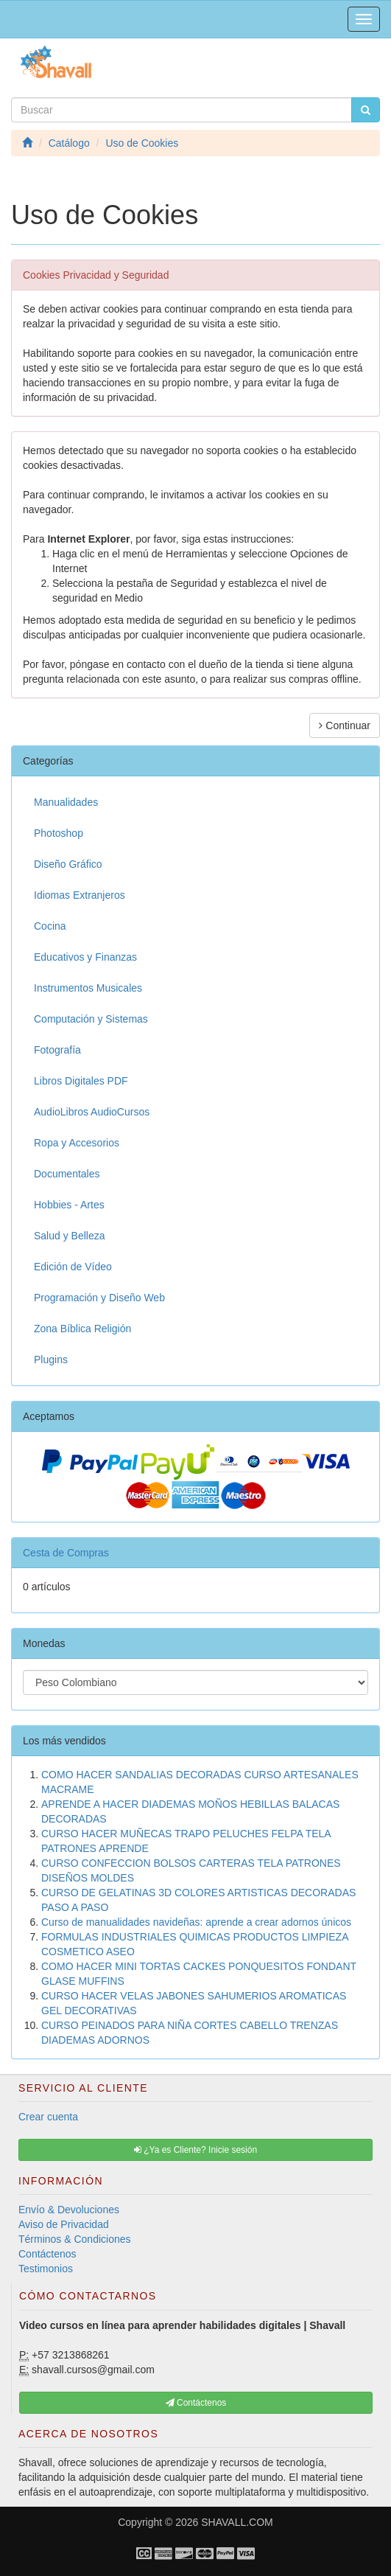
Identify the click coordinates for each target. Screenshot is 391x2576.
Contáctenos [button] (196, 2403)
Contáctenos (47, 2254)
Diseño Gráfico (68, 864)
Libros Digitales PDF (81, 1081)
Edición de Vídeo (73, 1267)
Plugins (51, 1359)
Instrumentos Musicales (88, 988)
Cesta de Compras (66, 1553)
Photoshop (58, 833)
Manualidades (66, 802)
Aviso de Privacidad (63, 2224)
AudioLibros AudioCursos (91, 1112)
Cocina (50, 926)
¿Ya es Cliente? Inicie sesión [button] (195, 2150)
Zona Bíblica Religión (82, 1328)
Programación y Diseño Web (99, 1297)
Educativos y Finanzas (85, 957)
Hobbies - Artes (69, 1205)
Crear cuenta (48, 2117)
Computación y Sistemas (91, 1019)
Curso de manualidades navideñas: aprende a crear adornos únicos (196, 1922)
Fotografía (57, 1050)
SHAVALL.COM (237, 2522)
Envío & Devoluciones (68, 2209)
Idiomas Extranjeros (79, 895)
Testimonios (45, 2268)
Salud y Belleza (69, 1236)
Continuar (344, 725)
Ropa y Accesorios (76, 1143)
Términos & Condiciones (74, 2239)
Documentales (67, 1174)
